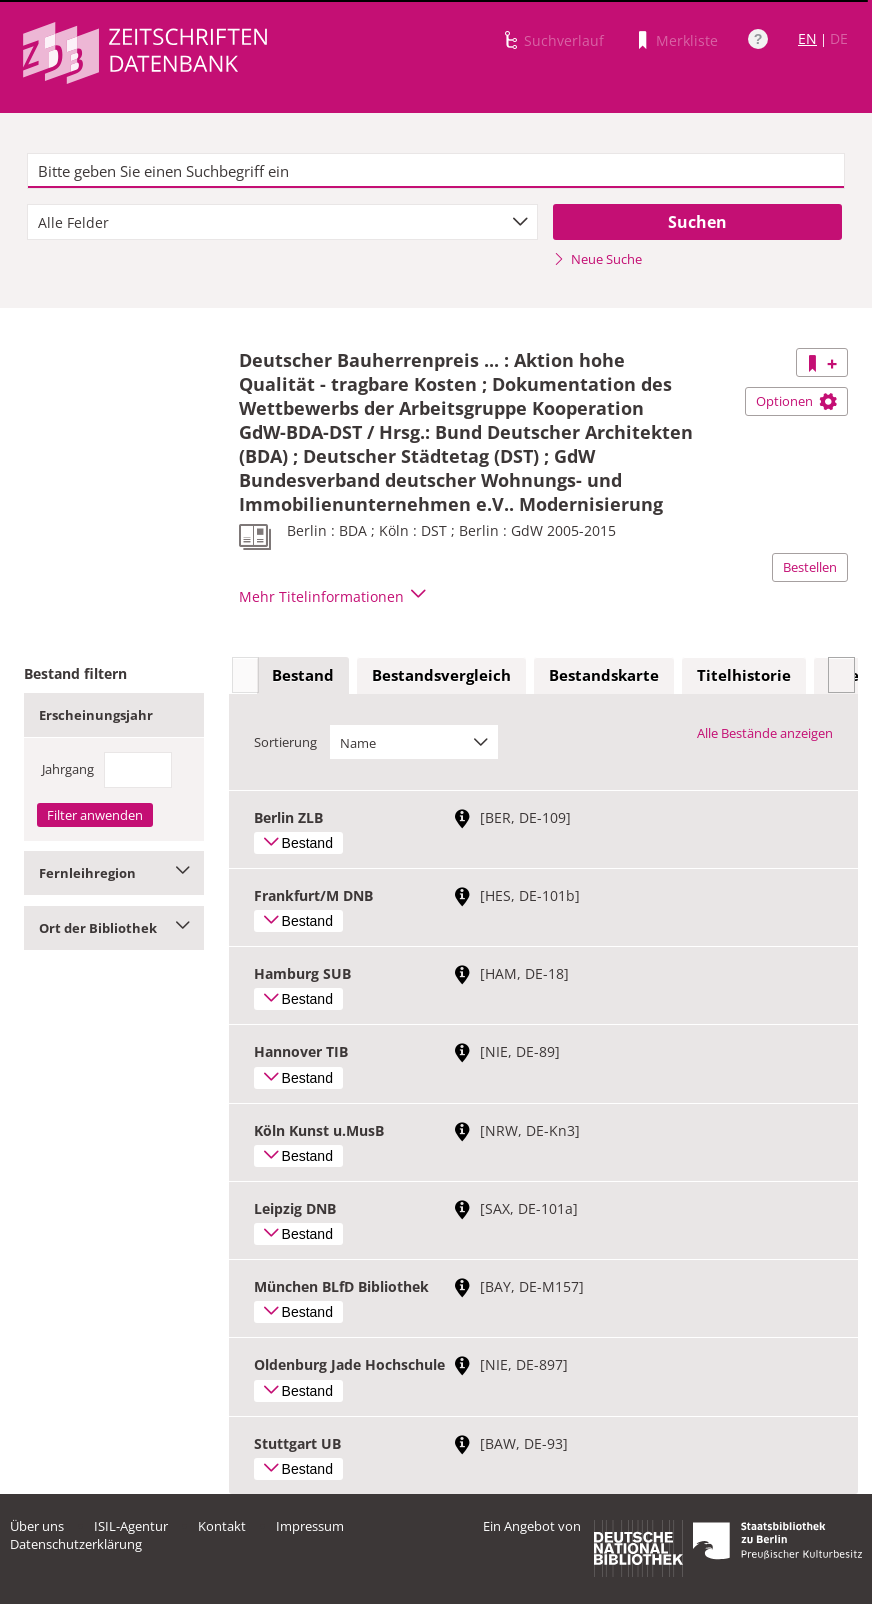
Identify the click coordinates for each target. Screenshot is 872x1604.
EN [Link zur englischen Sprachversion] (807, 38)
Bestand (303, 675)
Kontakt (222, 1526)
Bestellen (810, 567)
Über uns (37, 1526)
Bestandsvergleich (441, 675)
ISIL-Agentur (131, 1526)
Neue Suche (597, 259)
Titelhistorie (744, 675)
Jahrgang (68, 769)
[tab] (303, 676)
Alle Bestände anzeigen (765, 733)
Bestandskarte (604, 675)
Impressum (310, 1526)
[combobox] (282, 222)
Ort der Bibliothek (114, 928)
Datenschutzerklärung (76, 1544)
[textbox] (436, 171)
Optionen (796, 401)
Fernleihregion (114, 873)
